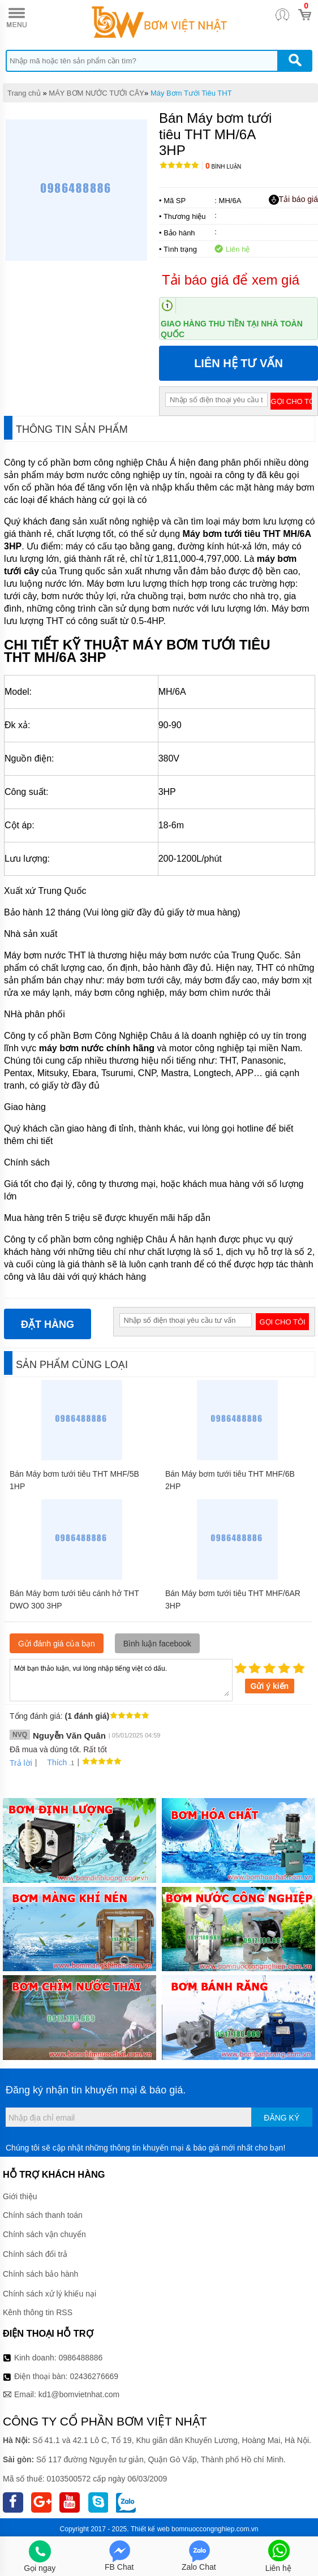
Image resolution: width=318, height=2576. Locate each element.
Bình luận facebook (157, 1643)
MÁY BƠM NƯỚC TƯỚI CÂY (96, 93)
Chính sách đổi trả (35, 2254)
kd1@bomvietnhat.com (78, 2394)
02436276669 (94, 2376)
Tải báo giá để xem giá (230, 279)
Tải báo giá (293, 200)
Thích (53, 1762)
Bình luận (223, 167)
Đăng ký (281, 2117)
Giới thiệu (20, 2196)
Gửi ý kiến (270, 1686)
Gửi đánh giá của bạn (56, 1643)
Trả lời (21, 1762)
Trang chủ (24, 93)
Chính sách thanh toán (43, 2215)
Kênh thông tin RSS (37, 2312)
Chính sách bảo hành (40, 2273)
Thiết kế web (150, 2529)
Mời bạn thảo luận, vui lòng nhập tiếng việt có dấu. (121, 1679)
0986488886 (81, 2357)
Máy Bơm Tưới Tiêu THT (191, 93)
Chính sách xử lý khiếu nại (49, 2293)
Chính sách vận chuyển (44, 2234)
